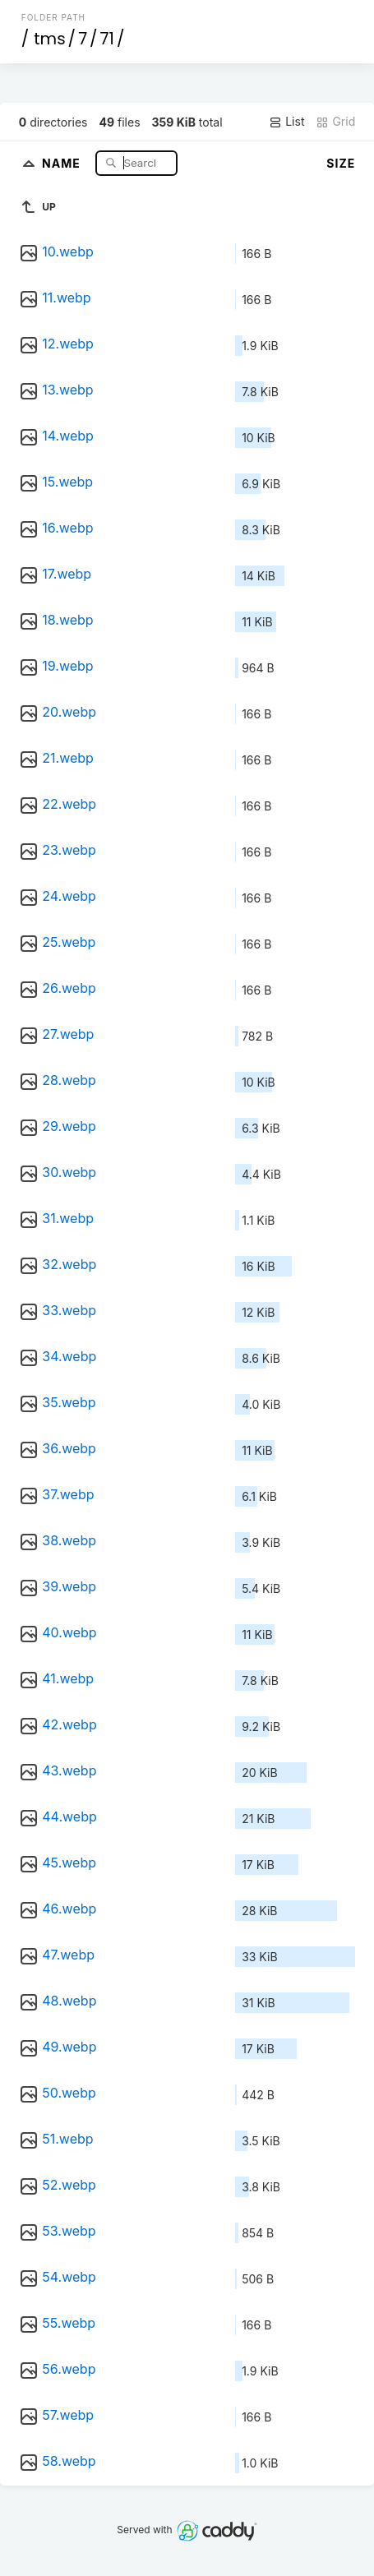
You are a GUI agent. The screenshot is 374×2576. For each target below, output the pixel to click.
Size (340, 163)
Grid (335, 121)
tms (49, 38)
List (286, 121)
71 (107, 38)
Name (63, 162)
